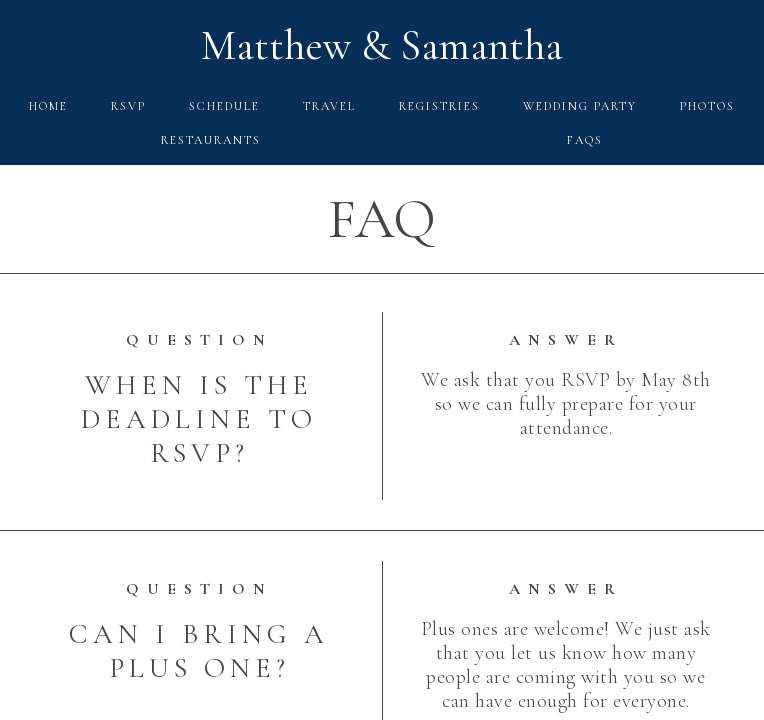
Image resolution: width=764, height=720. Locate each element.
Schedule (224, 106)
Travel (329, 106)
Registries (439, 106)
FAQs (585, 140)
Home (48, 106)
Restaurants (211, 140)
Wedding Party (580, 106)
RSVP (128, 106)
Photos (707, 106)
